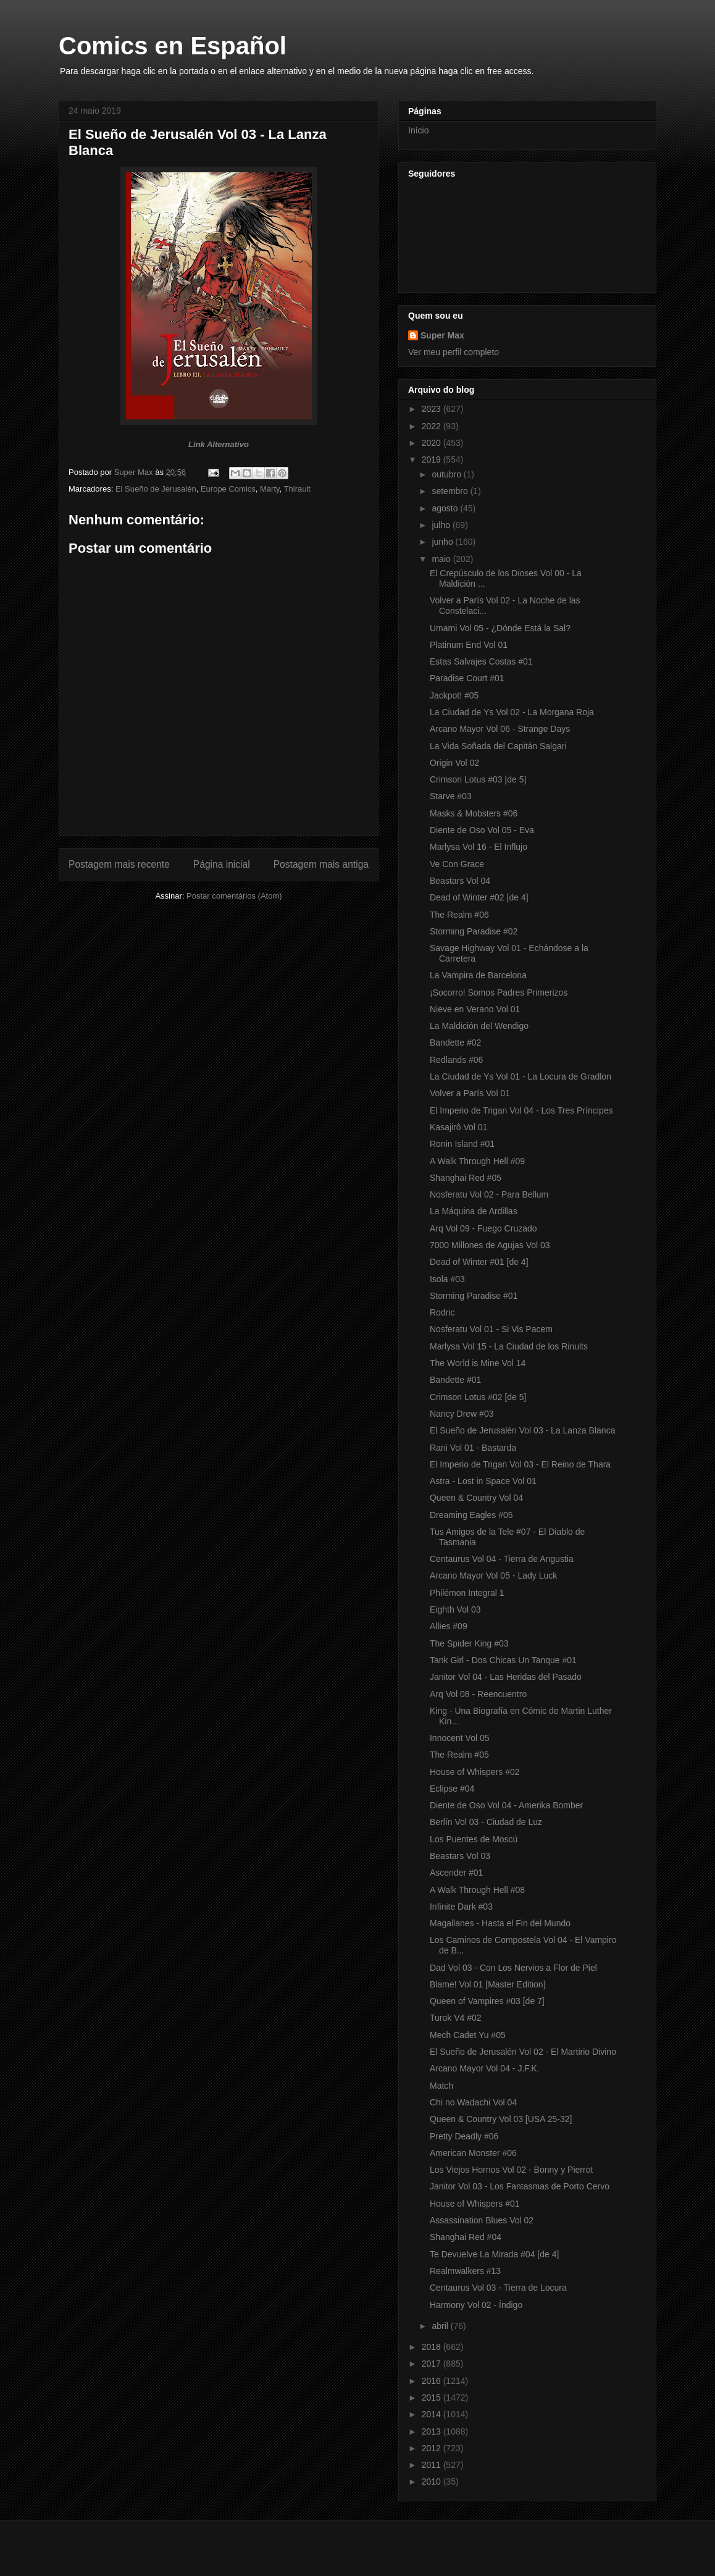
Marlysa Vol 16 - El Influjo (478, 847)
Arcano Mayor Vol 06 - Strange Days (500, 729)
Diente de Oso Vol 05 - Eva (482, 830)
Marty (270, 488)
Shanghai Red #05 (465, 1178)
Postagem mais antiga (321, 864)
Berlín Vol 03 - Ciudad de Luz (486, 1822)
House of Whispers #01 (475, 2204)
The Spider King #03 (469, 1643)
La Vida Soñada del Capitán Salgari (498, 746)
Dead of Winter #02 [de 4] (479, 897)
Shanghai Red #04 (465, 2237)
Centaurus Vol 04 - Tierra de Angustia (502, 1559)
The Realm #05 (459, 1755)
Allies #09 (448, 1626)
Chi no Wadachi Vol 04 (473, 2102)
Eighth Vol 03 (455, 1609)
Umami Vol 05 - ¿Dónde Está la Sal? (500, 628)
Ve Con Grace (457, 864)
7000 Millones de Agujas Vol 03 (490, 1245)
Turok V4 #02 (456, 2018)
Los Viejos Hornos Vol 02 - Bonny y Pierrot (511, 2170)
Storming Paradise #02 (473, 931)
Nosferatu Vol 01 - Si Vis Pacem (491, 1329)
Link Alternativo (218, 444)
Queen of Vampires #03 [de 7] (487, 2001)
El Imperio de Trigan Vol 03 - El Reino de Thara (520, 1464)
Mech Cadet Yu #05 (468, 2035)
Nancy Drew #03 (462, 1414)
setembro (451, 491)
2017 (432, 2363)
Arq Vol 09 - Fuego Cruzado (483, 1228)
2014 (432, 2414)
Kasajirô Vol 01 (458, 1127)
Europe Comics (228, 488)
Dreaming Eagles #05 (471, 1515)
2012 (432, 2448)
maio (442, 559)
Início (418, 130)
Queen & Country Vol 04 (476, 1498)
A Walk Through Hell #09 (477, 1161)
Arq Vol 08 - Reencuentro (478, 1694)
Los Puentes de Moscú (473, 1839)
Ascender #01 (456, 1872)
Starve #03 (451, 796)
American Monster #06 (473, 2153)
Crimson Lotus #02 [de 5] (478, 1397)
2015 (432, 2397)
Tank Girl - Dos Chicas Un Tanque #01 (503, 1660)
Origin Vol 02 (454, 763)
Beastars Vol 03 (460, 1856)
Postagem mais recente (119, 864)
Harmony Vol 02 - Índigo (476, 2305)
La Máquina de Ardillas (473, 1211)
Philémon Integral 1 (467, 1593)
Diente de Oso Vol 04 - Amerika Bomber (506, 1805)
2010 (432, 2481)
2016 (432, 2381)
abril (441, 2326)
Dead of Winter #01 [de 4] (479, 1262)
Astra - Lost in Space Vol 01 (483, 1481)
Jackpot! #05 (454, 695)
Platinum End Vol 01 (469, 645)
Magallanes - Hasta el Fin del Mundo (500, 1923)
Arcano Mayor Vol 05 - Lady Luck (493, 1575)
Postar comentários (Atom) (234, 895)
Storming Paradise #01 (473, 1296)
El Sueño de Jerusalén (155, 488)
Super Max (442, 335)
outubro (447, 474)
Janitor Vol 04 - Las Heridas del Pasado (506, 1677)
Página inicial (221, 864)
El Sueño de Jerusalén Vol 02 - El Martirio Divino (523, 2052)
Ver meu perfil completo (453, 352)
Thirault (297, 488)
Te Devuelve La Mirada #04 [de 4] (494, 2254)
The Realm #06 (459, 915)
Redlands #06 (456, 1060)
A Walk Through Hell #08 (477, 1890)
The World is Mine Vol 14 (477, 1363)
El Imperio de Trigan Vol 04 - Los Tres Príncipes (521, 1110)
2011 (432, 2465)
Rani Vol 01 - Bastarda (473, 1448)
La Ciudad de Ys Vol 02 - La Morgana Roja (512, 712)
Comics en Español (172, 45)
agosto (446, 508)
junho (443, 542)
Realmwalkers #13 (465, 2271)
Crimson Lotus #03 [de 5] (478, 779)
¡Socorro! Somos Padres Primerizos (498, 992)
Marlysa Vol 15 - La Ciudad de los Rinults (509, 1346)
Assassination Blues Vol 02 (481, 2220)
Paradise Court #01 (467, 678)
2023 (432, 409)
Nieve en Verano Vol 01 (475, 1009)
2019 (432, 459)
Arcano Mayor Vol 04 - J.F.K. (484, 2068)
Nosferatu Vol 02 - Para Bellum (489, 1194)
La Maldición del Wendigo (479, 1026)
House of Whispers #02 (475, 1772)
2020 (432, 443)
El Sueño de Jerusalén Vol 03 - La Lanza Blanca (522, 1430)
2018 (432, 2347)
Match (441, 2086)
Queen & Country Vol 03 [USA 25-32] (501, 2119)
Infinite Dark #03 (461, 1906)
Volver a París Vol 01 (470, 1093)
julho (442, 525)
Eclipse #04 (452, 1789)
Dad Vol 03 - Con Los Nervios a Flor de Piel (513, 1968)
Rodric (442, 1312)
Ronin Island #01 (462, 1144)
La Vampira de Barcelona (478, 975)
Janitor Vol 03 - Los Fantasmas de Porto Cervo (519, 2186)
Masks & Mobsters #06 (473, 813)
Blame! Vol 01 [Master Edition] (488, 1984)
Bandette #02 (455, 1042)
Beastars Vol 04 (460, 881)
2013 (432, 2431)
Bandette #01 (455, 1380)
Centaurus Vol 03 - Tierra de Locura (498, 2288)
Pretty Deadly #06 (464, 2136)
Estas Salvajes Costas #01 (481, 661)
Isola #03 (447, 1279)
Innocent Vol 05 (460, 1738)
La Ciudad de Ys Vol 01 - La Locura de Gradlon (520, 1076)
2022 (432, 426)
